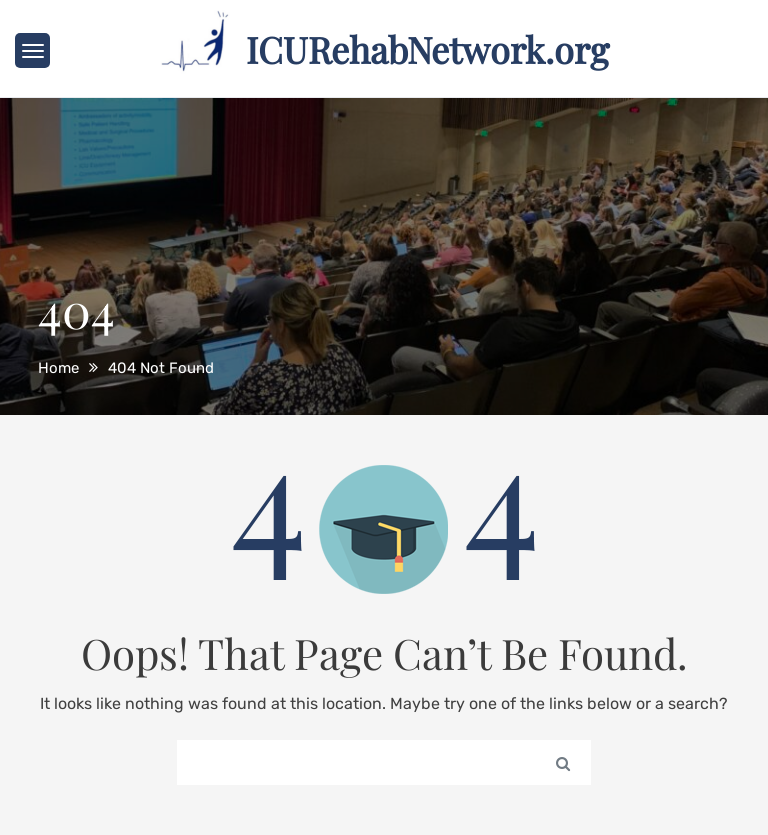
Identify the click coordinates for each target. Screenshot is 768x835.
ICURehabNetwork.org (427, 49)
